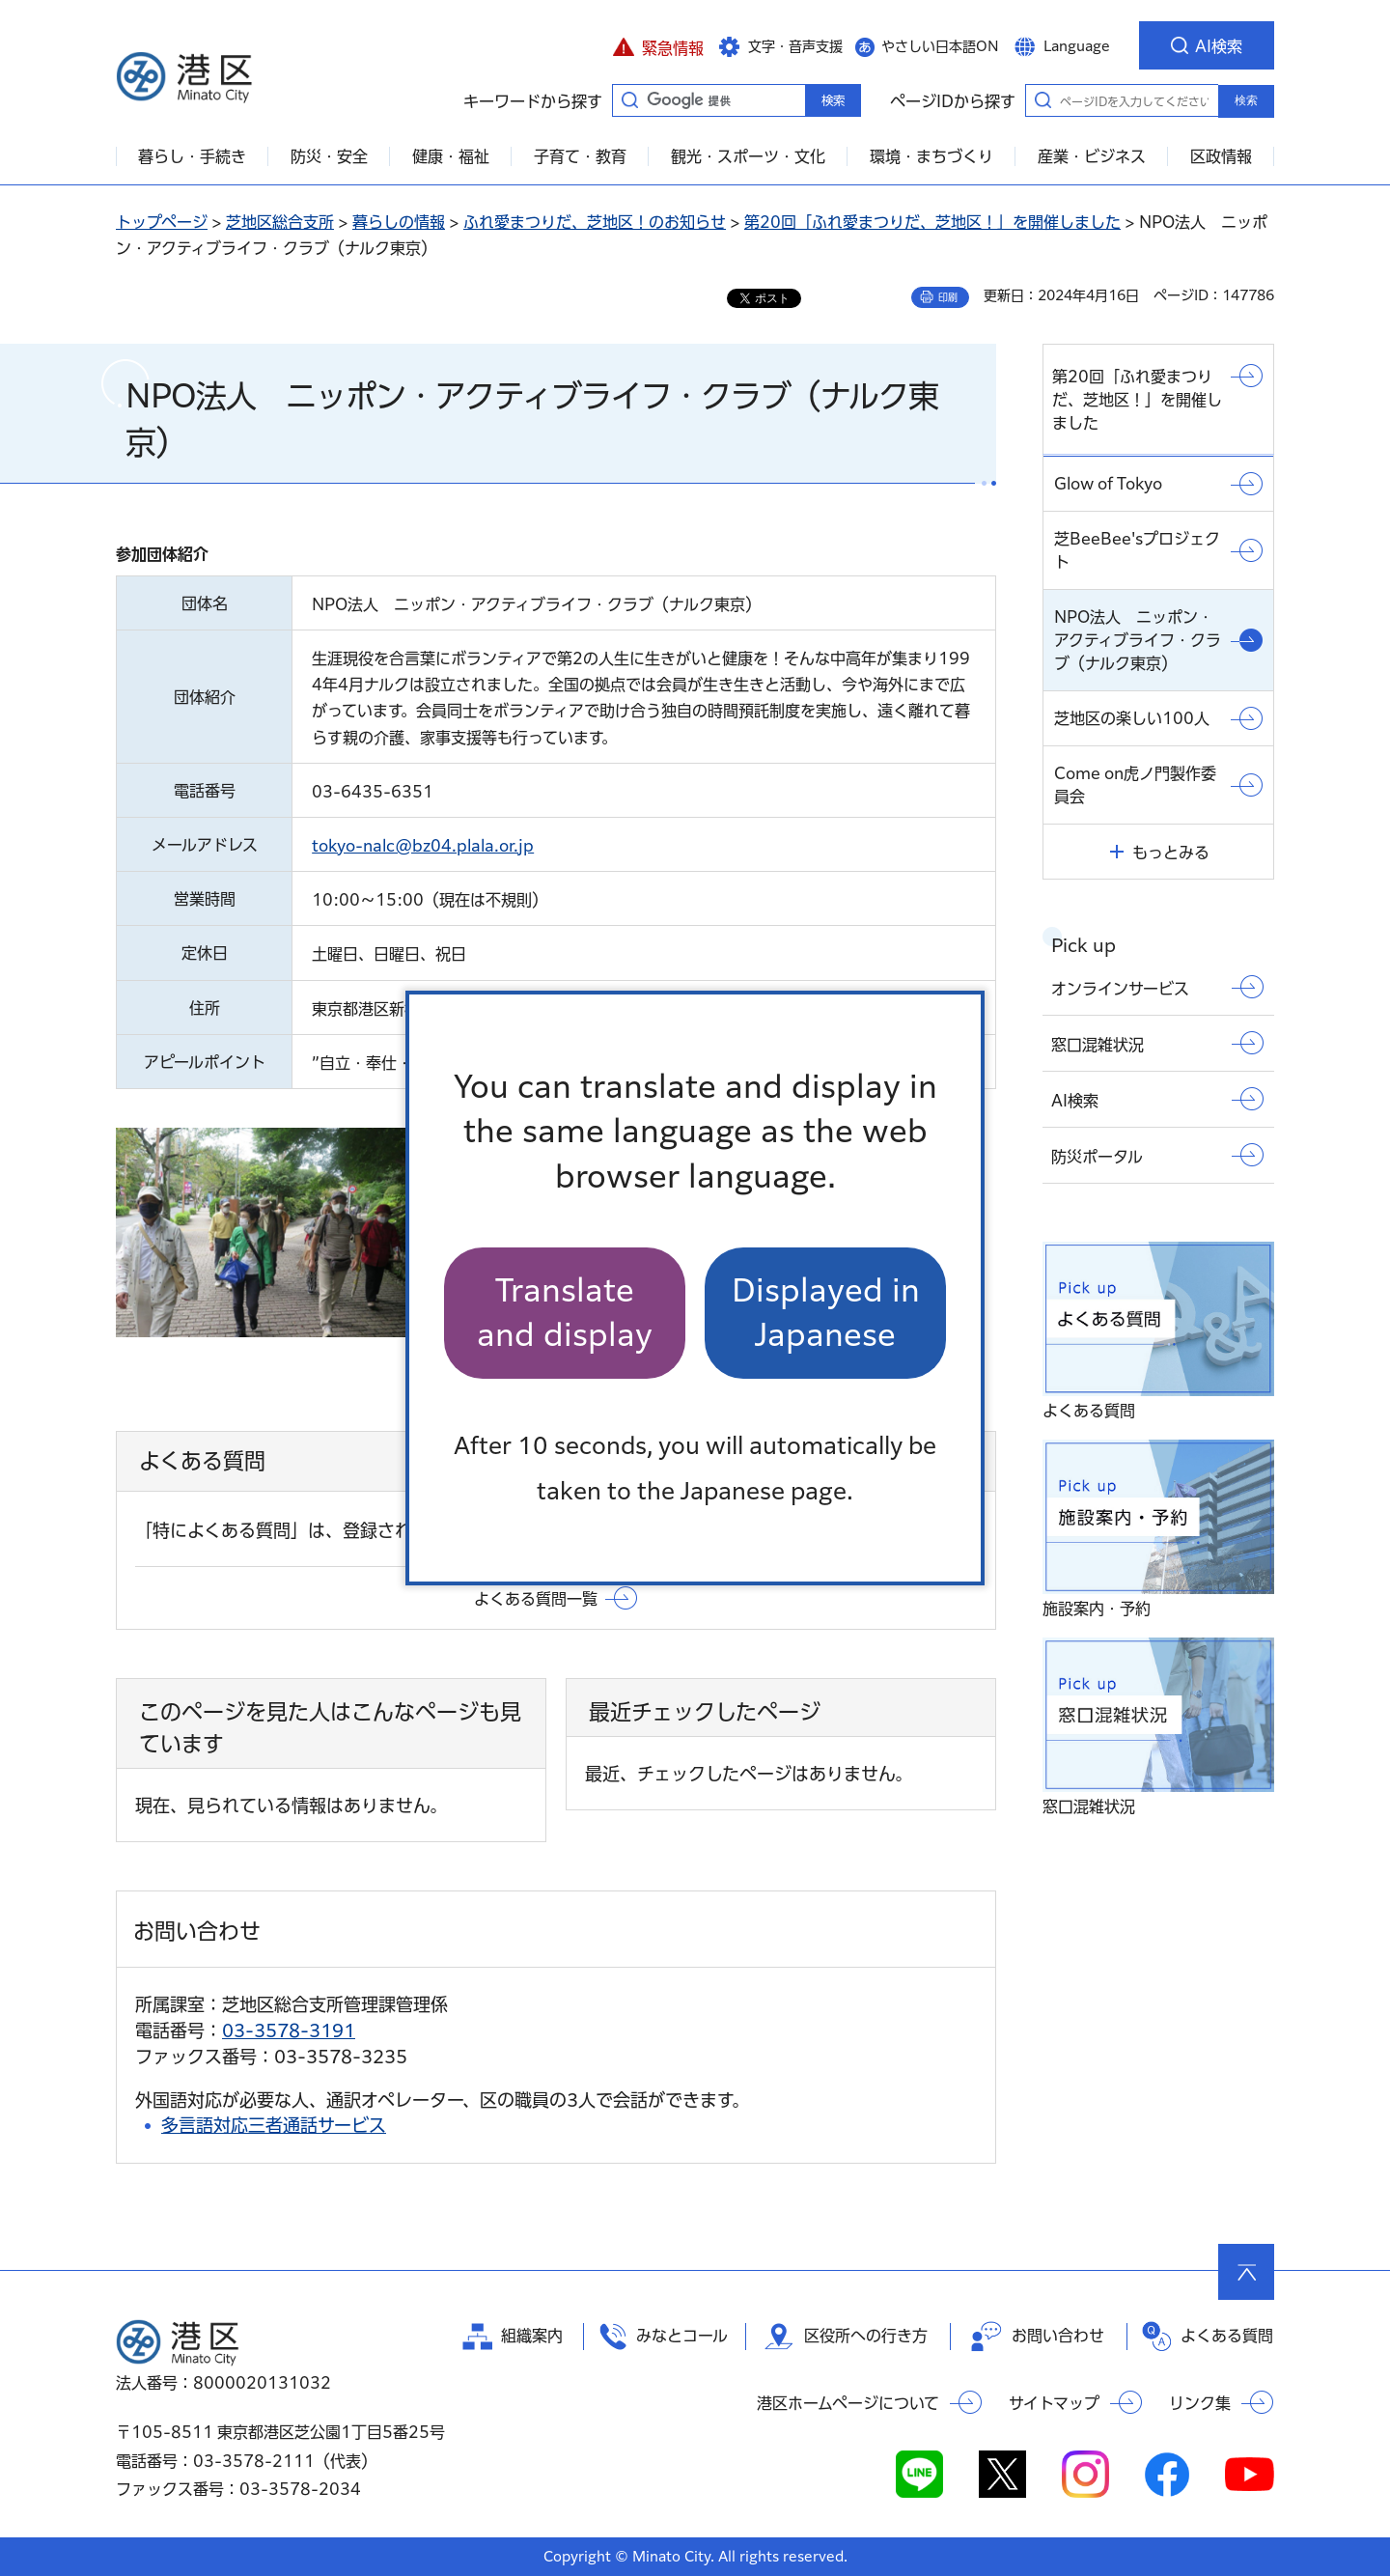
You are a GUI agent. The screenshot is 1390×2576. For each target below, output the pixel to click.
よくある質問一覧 (536, 1599)
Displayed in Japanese (826, 1312)
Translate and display (565, 1312)
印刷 (948, 297)
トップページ (162, 222)
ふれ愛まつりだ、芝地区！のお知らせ (594, 222)
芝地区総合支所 (280, 222)
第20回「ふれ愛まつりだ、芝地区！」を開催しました (932, 222)
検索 (1246, 100)
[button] (657, 45)
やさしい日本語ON (940, 46)
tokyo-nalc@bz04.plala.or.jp (423, 846)
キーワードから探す (629, 99)
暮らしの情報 (398, 222)
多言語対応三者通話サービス (273, 2125)
